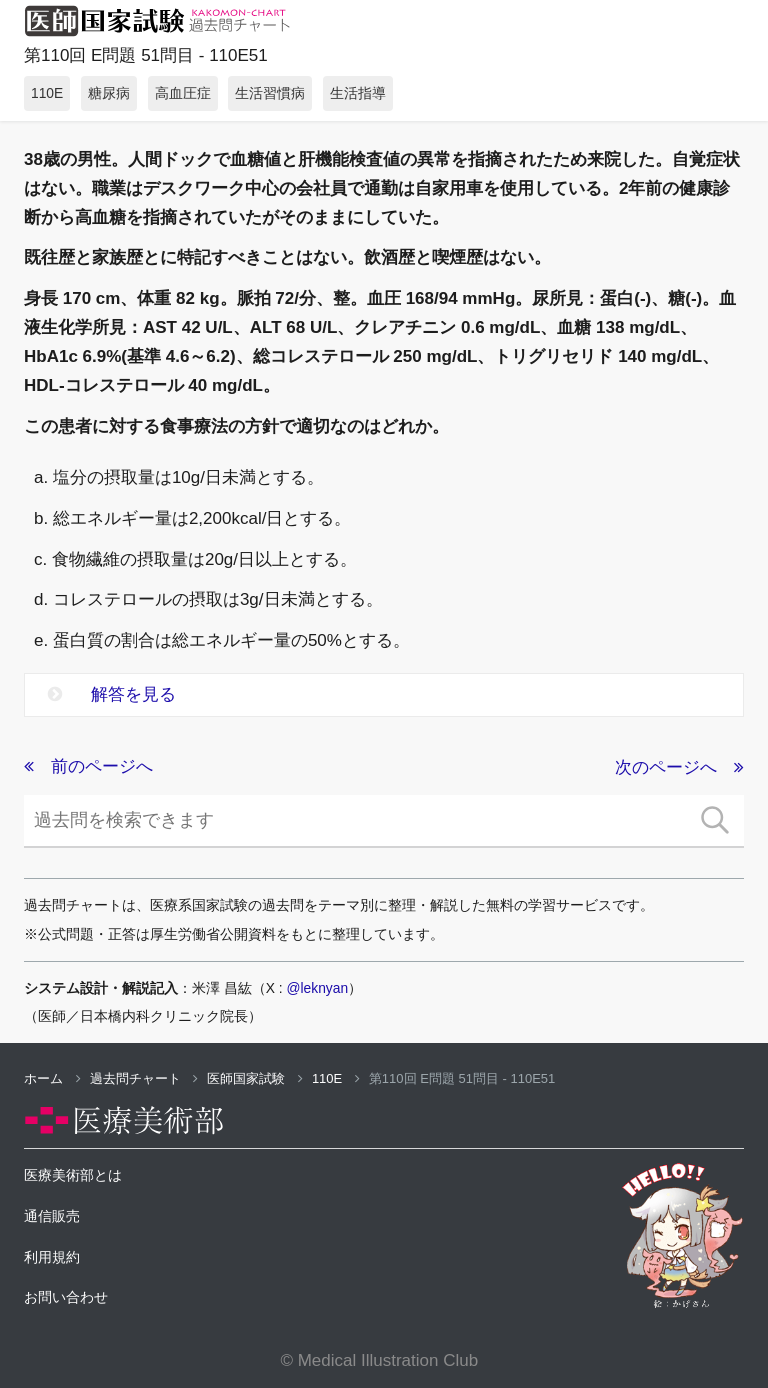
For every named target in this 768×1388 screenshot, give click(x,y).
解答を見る (112, 694)
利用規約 (52, 1257)
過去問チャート (144, 1078)
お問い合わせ (66, 1297)
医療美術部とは (73, 1175)
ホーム (52, 1078)
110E (336, 1078)
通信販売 (52, 1216)
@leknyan (318, 988)
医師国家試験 (255, 1078)
